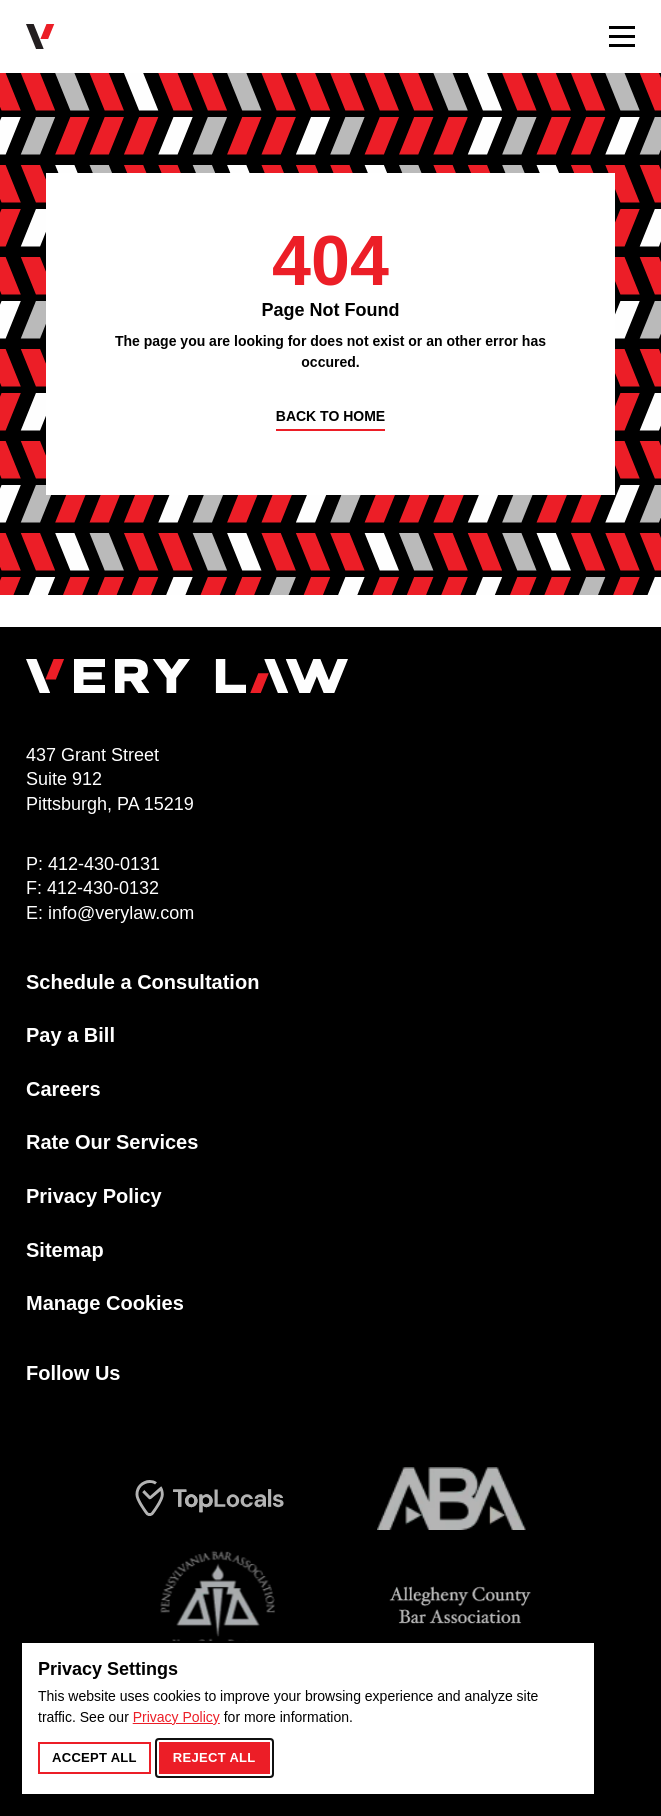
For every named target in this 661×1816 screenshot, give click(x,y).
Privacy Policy (176, 1717)
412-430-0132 (103, 888)
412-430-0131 (104, 864)
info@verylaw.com (121, 913)
